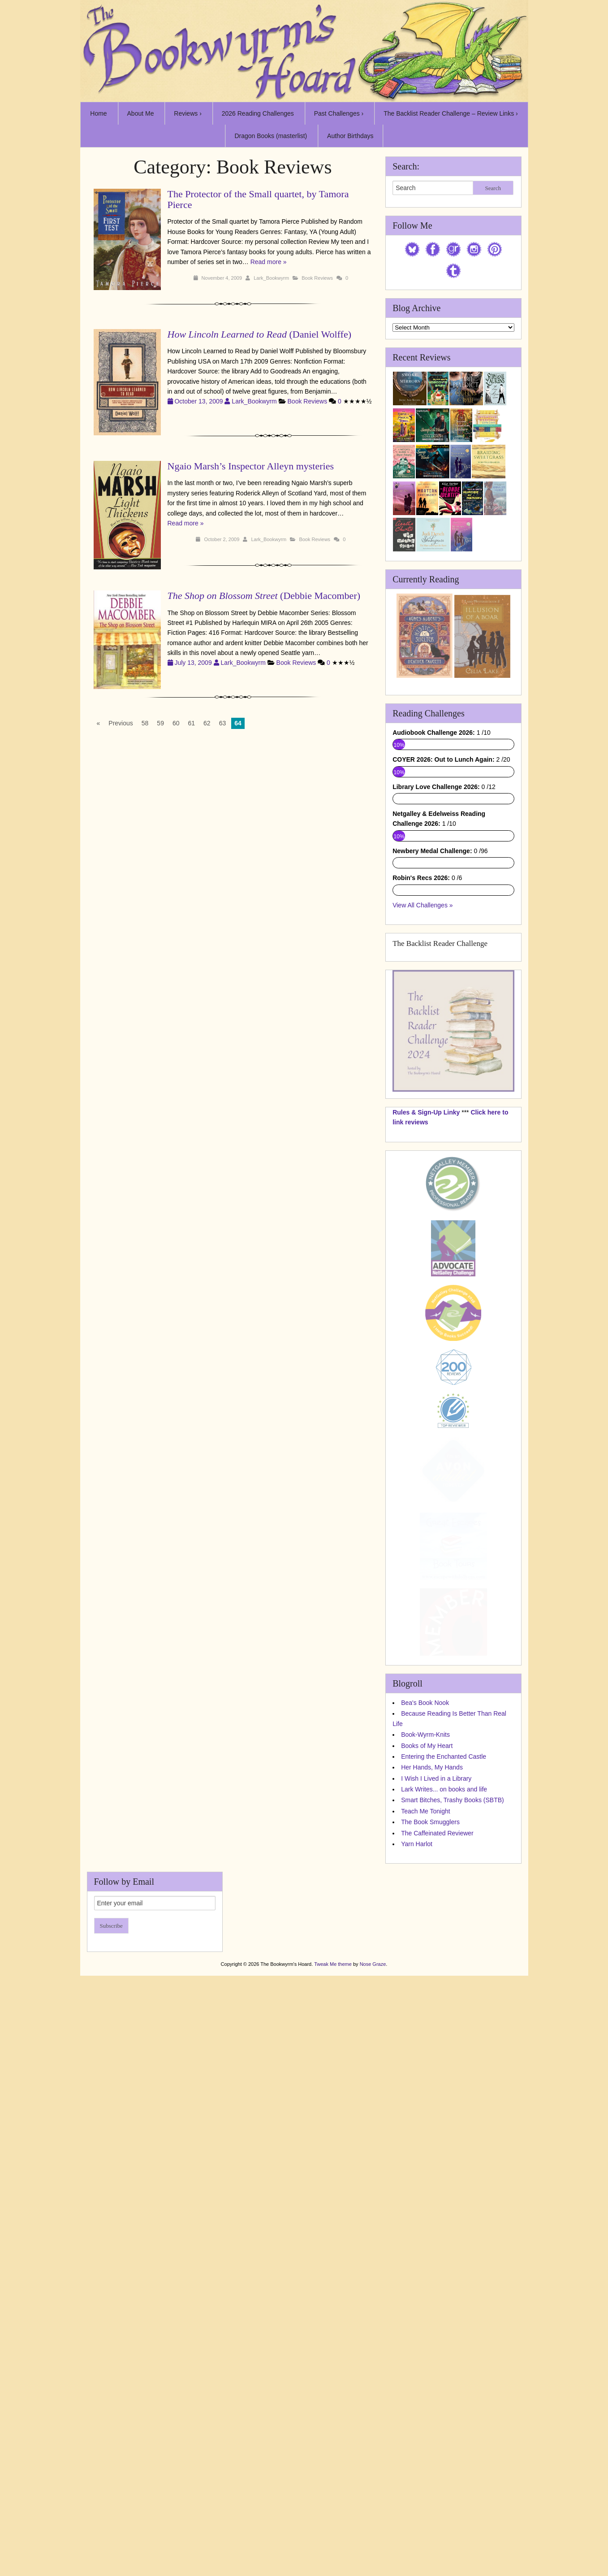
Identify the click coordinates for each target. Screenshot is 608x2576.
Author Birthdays (350, 135)
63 (222, 723)
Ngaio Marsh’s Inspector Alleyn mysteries (251, 466)
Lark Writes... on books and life (444, 2170)
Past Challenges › (339, 113)
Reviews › (187, 113)
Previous (120, 723)
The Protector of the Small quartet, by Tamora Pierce (258, 199)
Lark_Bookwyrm (271, 278)
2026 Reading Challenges (258, 113)
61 (191, 723)
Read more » (268, 261)
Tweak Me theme (333, 2345)
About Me (140, 113)
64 (237, 723)
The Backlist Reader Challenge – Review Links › (451, 113)
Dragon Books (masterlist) (270, 135)
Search (493, 188)
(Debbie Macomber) (264, 595)
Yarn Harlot (416, 2225)
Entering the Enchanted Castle (443, 2137)
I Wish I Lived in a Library (436, 2159)
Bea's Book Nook (425, 2083)
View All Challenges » (422, 1286)
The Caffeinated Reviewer (437, 2214)
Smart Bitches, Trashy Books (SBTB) (452, 2181)
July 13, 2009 (194, 662)
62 (207, 723)
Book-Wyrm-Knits (425, 2115)
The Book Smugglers (430, 2203)
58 (145, 723)
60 (176, 723)
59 (160, 723)
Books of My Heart (427, 2126)
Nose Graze (373, 2345)
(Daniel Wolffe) (259, 334)
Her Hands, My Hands (432, 2148)
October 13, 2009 (200, 401)
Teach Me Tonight (425, 2192)
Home (98, 113)
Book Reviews (317, 278)
